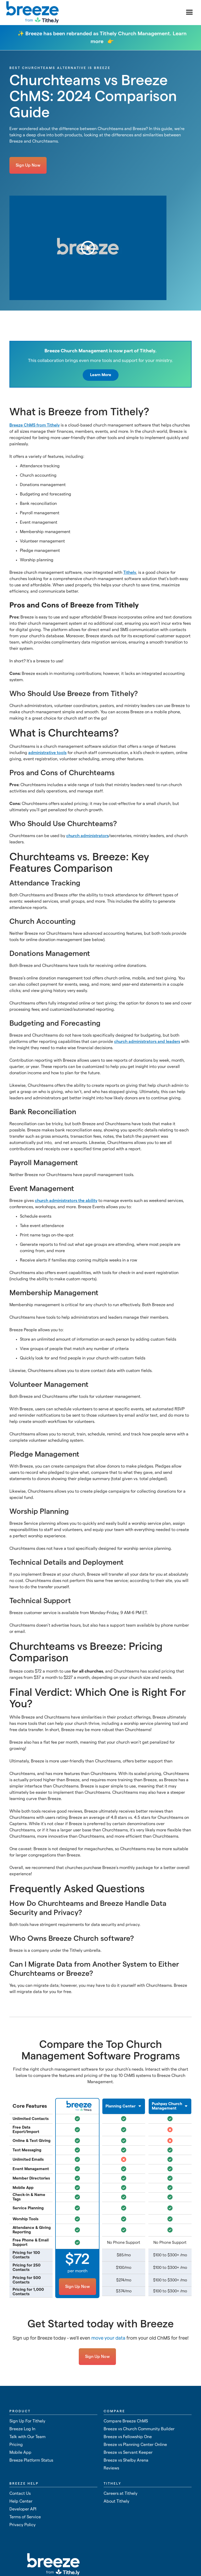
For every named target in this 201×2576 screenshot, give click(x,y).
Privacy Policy (22, 2525)
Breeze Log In (22, 2429)
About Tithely (116, 2501)
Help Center (20, 2501)
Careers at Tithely (120, 2493)
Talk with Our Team (27, 2437)
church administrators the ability (66, 1201)
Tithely (129, 572)
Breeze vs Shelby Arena (126, 2460)
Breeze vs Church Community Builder (139, 2429)
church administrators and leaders (147, 1041)
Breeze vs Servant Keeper (128, 2452)
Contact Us (20, 2493)
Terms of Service (25, 2517)
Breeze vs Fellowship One (128, 2437)
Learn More (100, 375)
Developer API (22, 2509)
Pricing (16, 2445)
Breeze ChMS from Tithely (34, 425)
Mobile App (20, 2452)
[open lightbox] (87, 248)
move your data (108, 2338)
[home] (32, 12)
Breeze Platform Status (31, 2460)
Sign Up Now (28, 165)
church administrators (87, 836)
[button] (189, 12)
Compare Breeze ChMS (126, 2421)
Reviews (111, 2468)
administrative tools (47, 753)
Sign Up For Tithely (27, 2421)
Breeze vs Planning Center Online (135, 2445)
